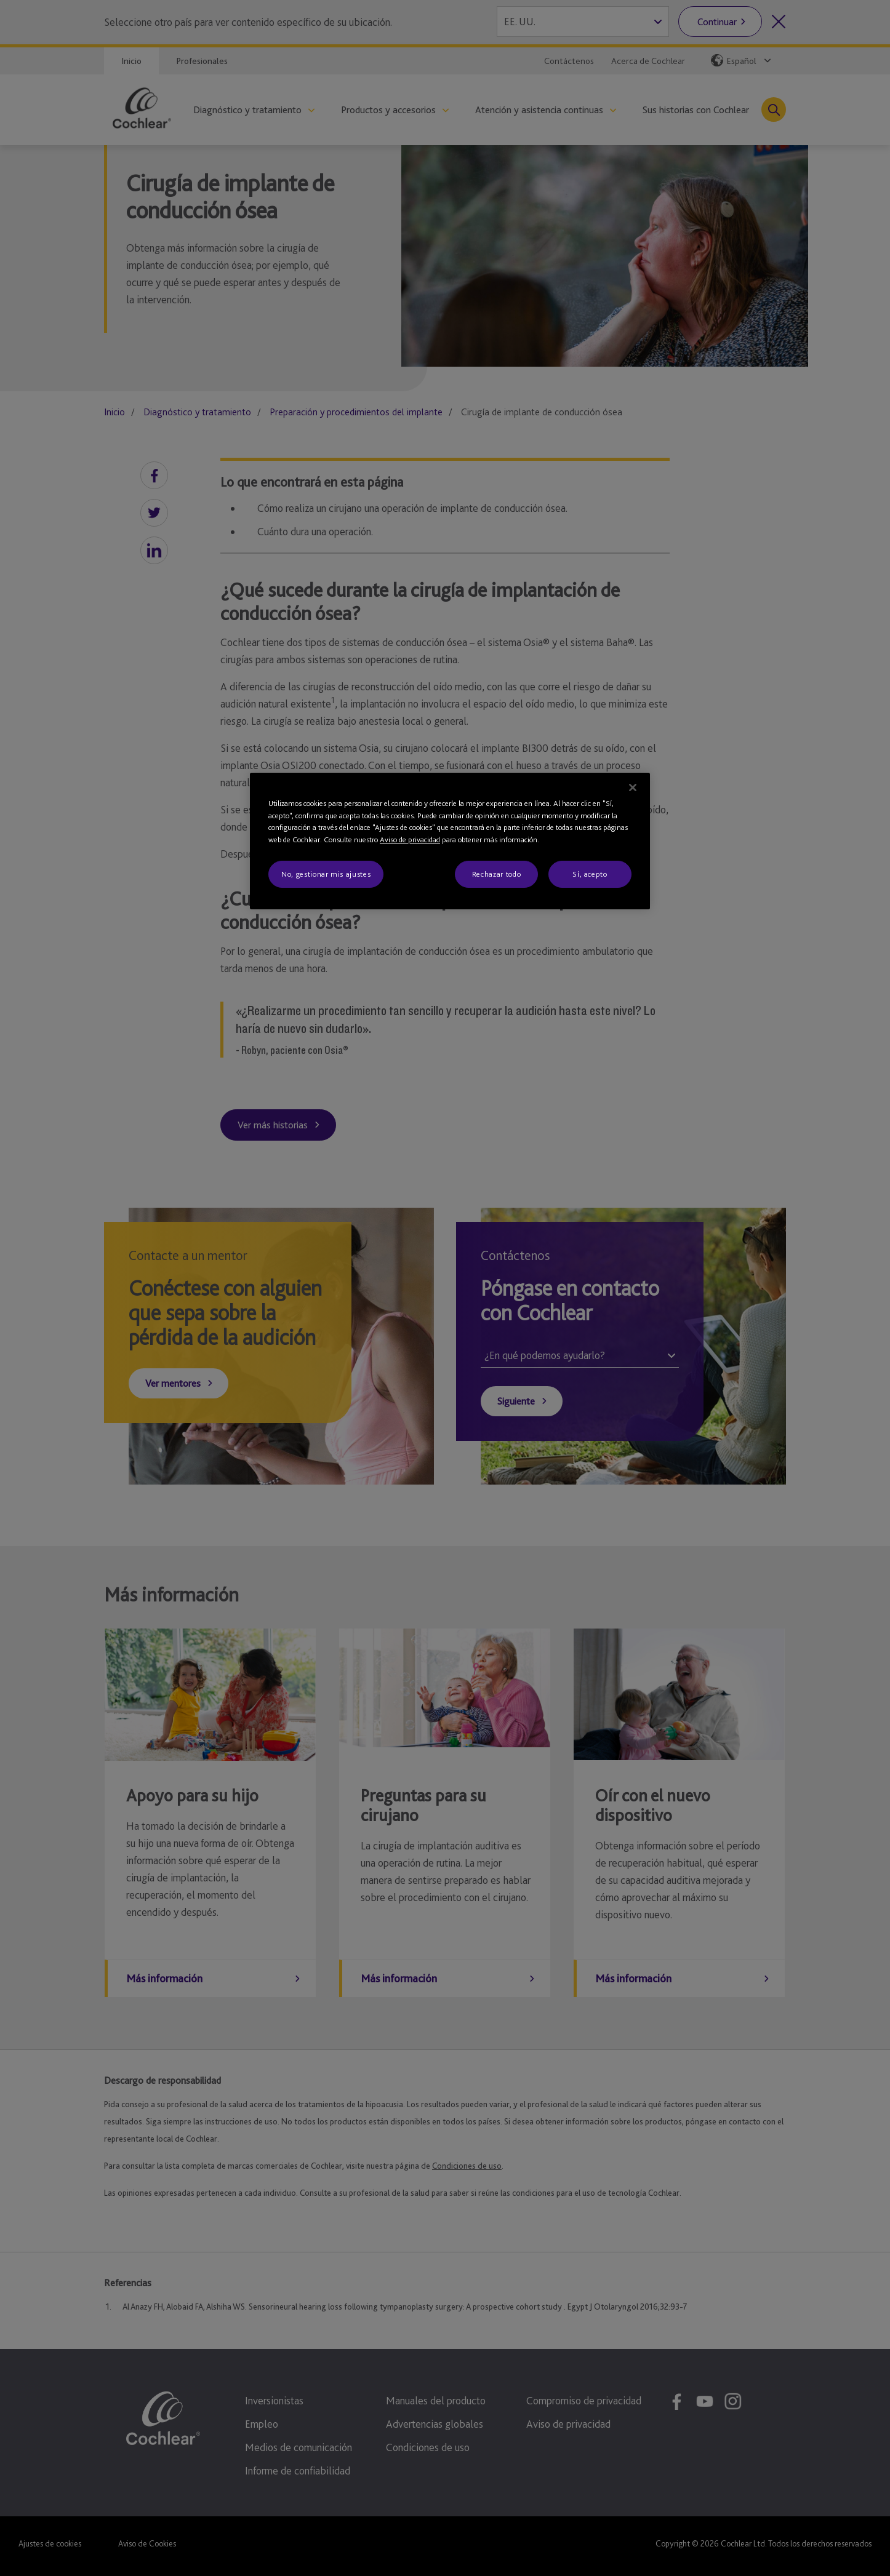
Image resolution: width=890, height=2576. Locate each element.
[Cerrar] (632, 787)
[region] (450, 841)
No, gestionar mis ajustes (326, 874)
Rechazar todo (496, 874)
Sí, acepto (589, 874)
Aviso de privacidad (410, 839)
